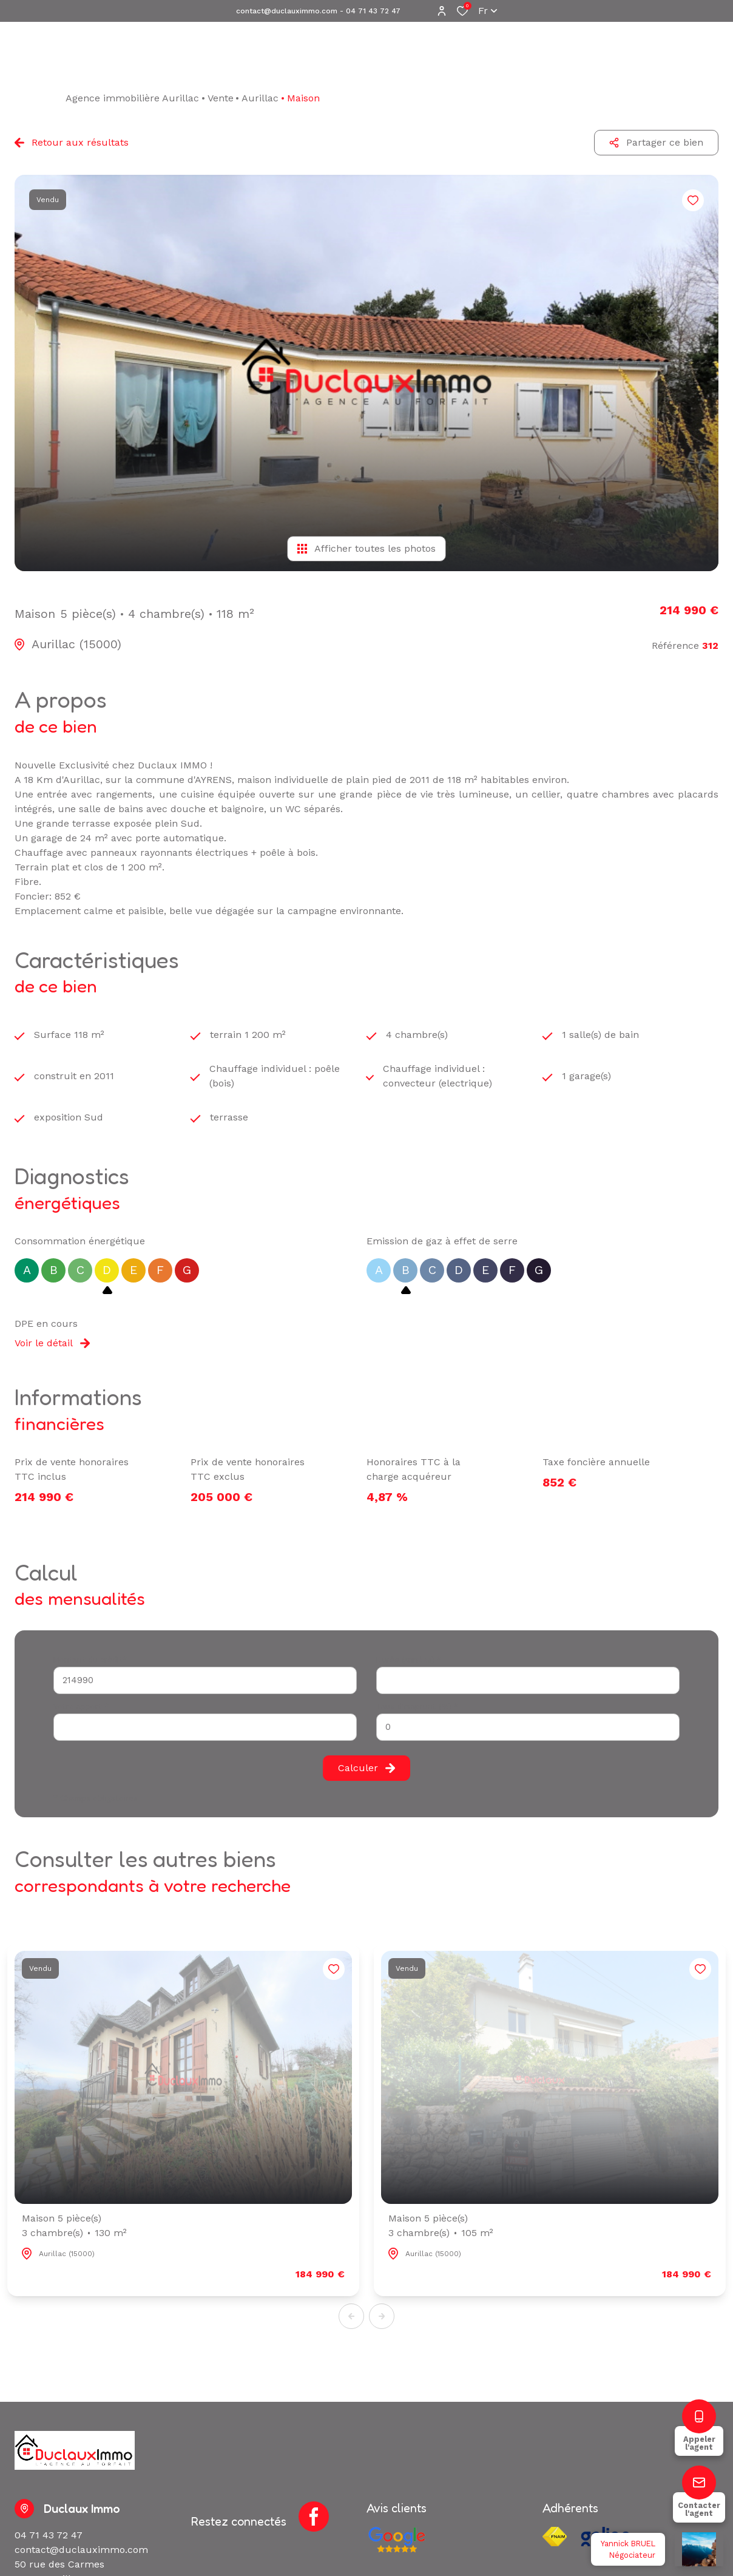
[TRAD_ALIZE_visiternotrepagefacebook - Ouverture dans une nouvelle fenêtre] (314, 2516)
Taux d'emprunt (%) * (417, 1706)
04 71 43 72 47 (373, 11)
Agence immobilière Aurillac (132, 98)
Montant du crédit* (90, 1659)
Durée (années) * (408, 1659)
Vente (221, 98)
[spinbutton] (528, 1727)
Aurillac (260, 98)
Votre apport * (81, 1706)
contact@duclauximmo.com (286, 11)
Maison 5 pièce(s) (74, 2226)
